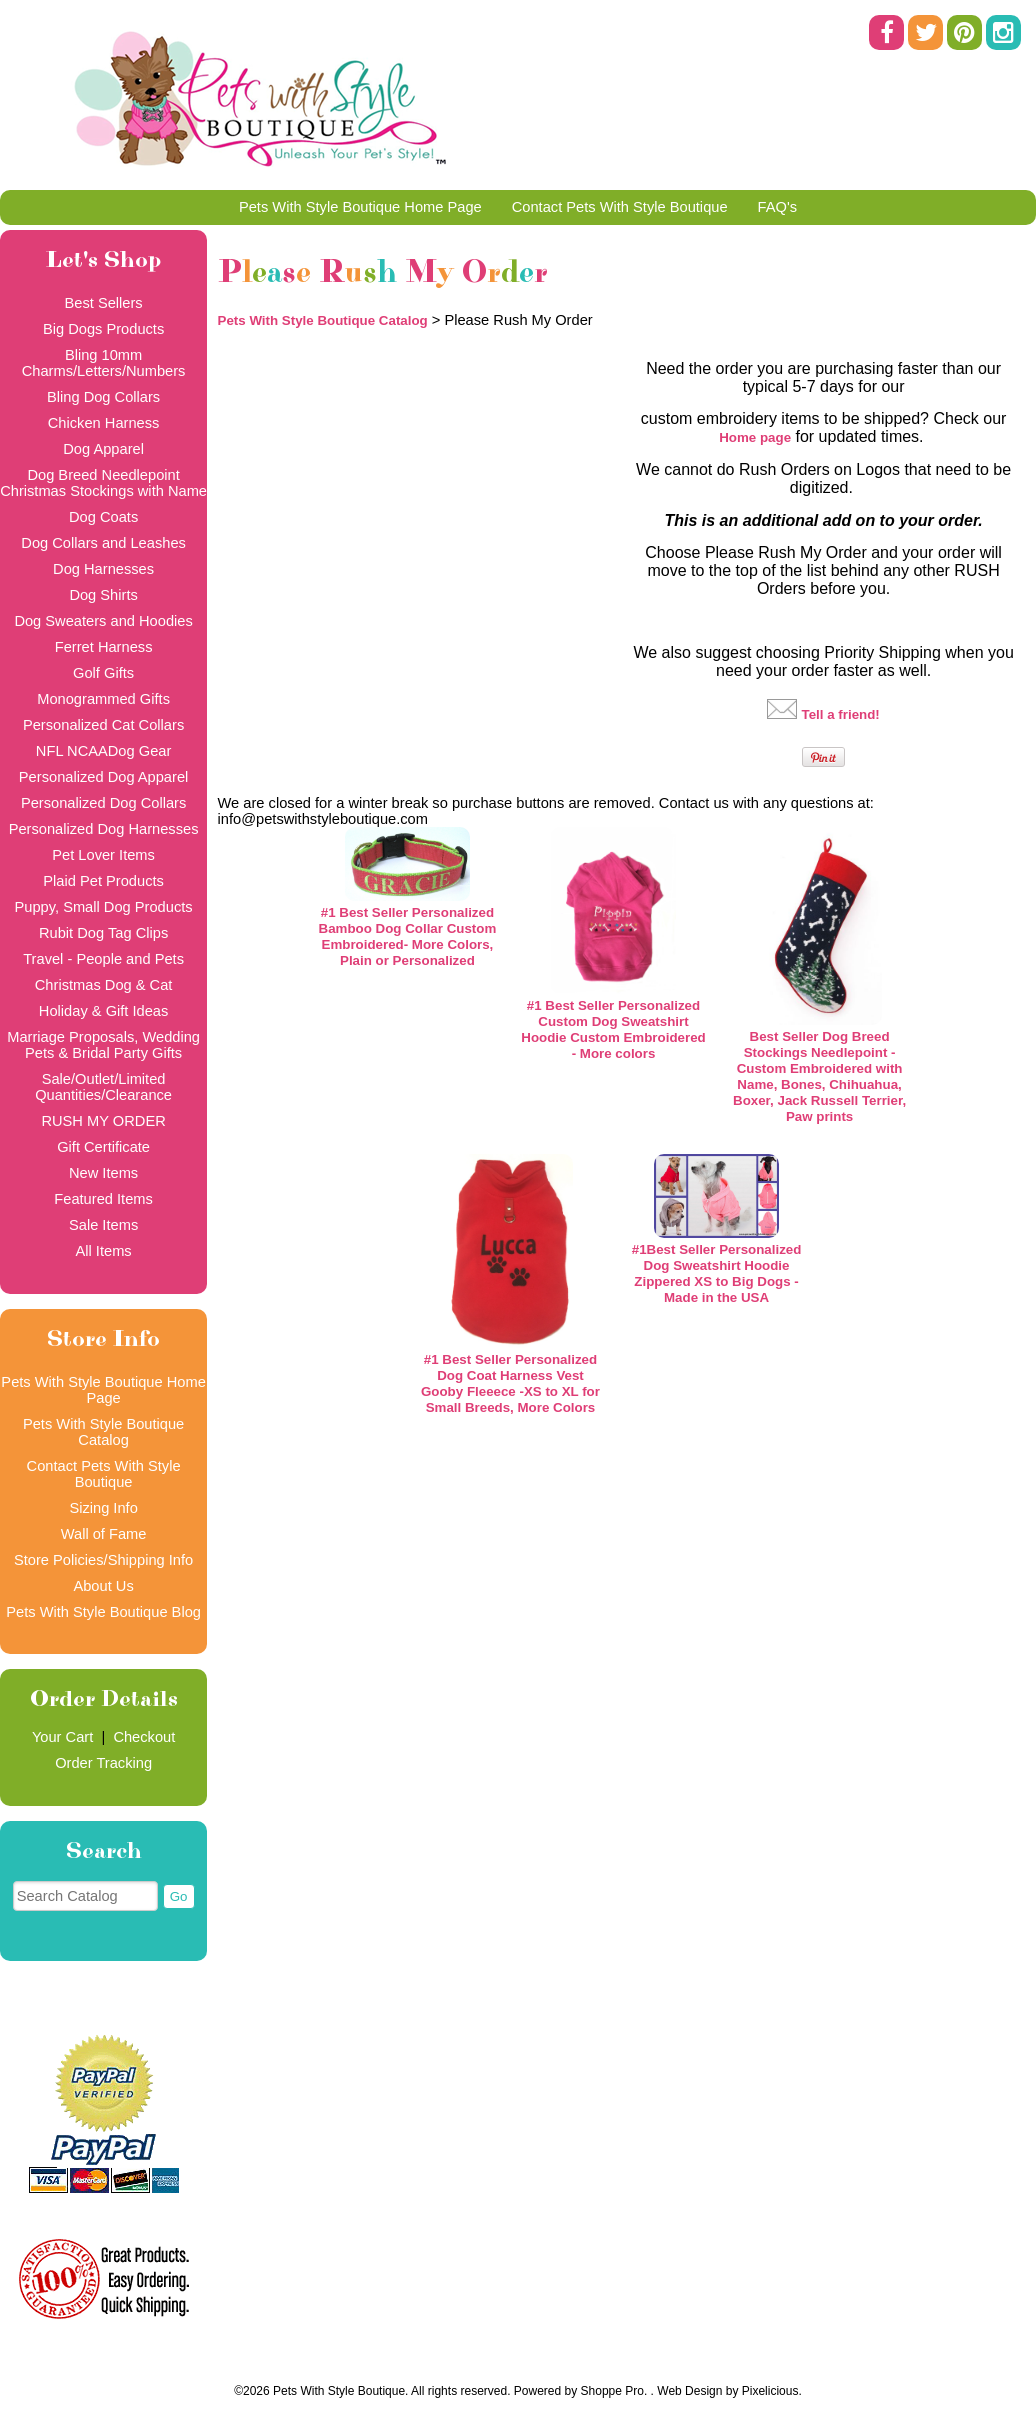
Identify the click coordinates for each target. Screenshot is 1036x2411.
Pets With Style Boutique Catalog (103, 1432)
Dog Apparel (103, 449)
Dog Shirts (103, 595)
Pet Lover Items (103, 855)
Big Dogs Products (103, 329)
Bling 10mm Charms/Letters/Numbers (104, 363)
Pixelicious (770, 2391)
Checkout (144, 1737)
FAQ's (777, 207)
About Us (103, 1586)
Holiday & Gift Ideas (104, 1011)
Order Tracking (103, 1763)
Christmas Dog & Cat (104, 985)
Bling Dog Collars (103, 397)
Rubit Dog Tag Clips (103, 933)
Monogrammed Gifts (103, 699)
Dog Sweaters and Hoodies (103, 621)
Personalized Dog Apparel (103, 777)
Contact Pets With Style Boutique (620, 207)
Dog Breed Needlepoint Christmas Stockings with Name (103, 483)
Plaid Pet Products (103, 881)
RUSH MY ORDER (103, 1121)
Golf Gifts (103, 673)
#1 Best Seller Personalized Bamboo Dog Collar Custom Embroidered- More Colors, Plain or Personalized (408, 936)
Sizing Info (103, 1508)
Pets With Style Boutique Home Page (360, 207)
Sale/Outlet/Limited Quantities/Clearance (103, 1087)
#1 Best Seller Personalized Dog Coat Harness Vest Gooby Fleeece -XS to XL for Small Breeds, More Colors (510, 1383)
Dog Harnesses (103, 569)
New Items (103, 1173)
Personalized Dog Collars (103, 803)
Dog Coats (103, 517)
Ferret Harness (104, 647)
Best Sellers (103, 303)
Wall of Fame (104, 1534)
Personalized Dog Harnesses (104, 829)
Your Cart (62, 1737)
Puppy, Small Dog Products (104, 907)
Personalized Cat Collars (103, 725)
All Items (103, 1251)
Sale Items (103, 1225)
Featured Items (103, 1199)
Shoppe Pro (612, 2391)
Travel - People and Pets (103, 959)
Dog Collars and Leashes (103, 543)
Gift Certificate (103, 1147)
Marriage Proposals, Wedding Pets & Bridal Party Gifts (103, 1045)
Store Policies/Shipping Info (103, 1560)
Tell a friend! (841, 714)
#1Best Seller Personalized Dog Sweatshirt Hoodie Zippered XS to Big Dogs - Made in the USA (717, 1273)
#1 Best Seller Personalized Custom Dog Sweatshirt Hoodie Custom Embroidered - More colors (613, 1029)
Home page (755, 437)
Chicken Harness (104, 423)
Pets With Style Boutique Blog (103, 1612)
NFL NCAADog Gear (103, 751)
